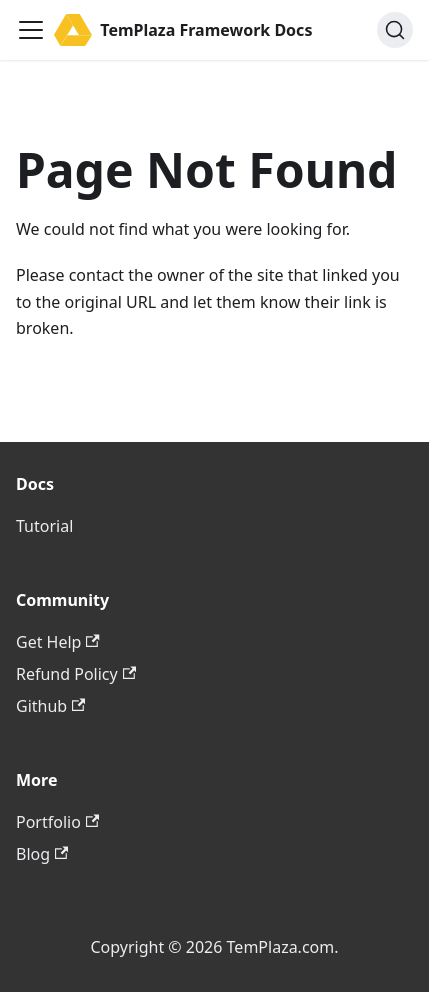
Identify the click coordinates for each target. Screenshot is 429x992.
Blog (42, 854)
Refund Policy (76, 674)
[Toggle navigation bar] (31, 30)
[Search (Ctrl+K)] (395, 30)
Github (50, 706)
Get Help (58, 642)
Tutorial (44, 526)
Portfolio (57, 822)
